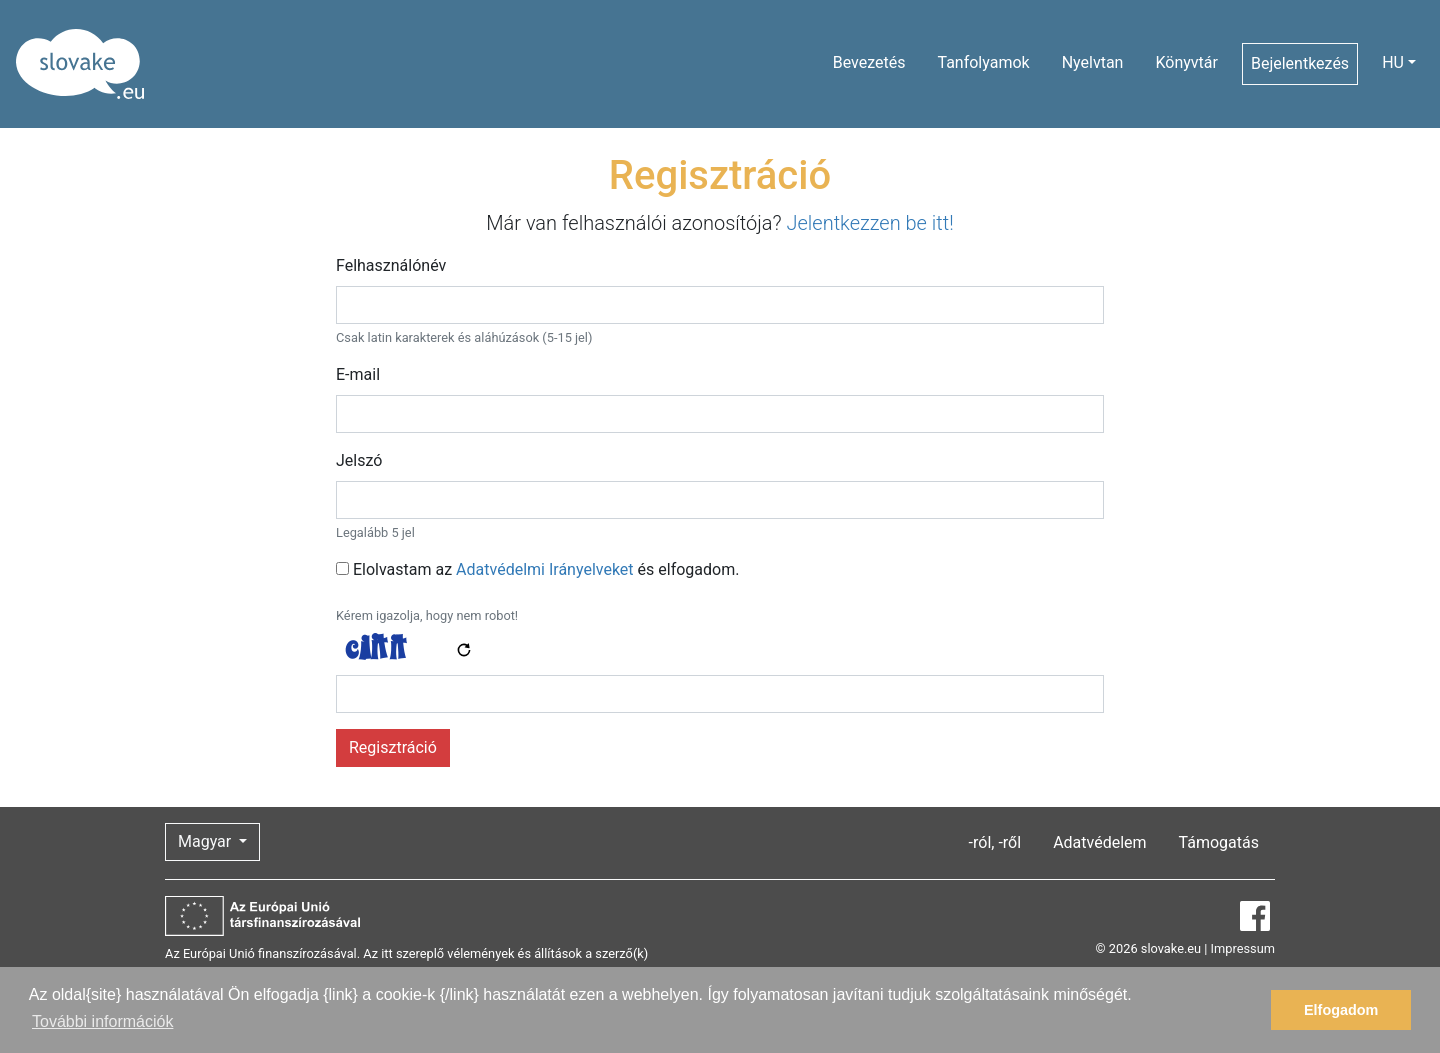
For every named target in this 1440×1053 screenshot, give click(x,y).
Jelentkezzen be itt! (869, 223)
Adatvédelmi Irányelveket (544, 569)
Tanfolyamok (983, 62)
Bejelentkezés (1300, 63)
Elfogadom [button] (1341, 1010)
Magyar (206, 841)
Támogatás (1219, 842)
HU (1393, 62)
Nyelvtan (1093, 62)
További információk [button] (102, 1021)
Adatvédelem (1099, 842)
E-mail (358, 374)
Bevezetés (869, 62)
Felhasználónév (391, 265)
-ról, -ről (995, 842)
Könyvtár (1186, 62)
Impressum (1243, 948)
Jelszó (359, 460)
